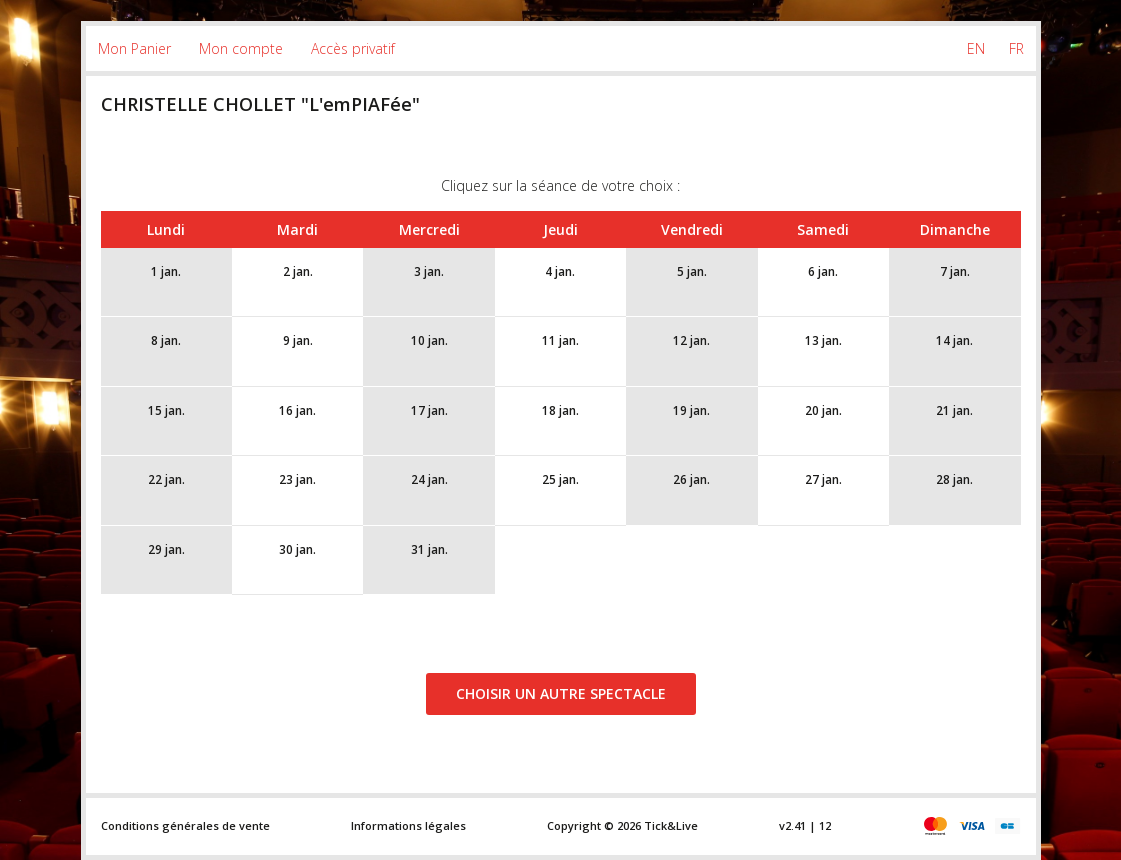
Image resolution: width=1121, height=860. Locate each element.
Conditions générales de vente (185, 825)
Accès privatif (353, 48)
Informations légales (408, 825)
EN (976, 48)
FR (1016, 48)
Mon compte (241, 48)
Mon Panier (134, 48)
